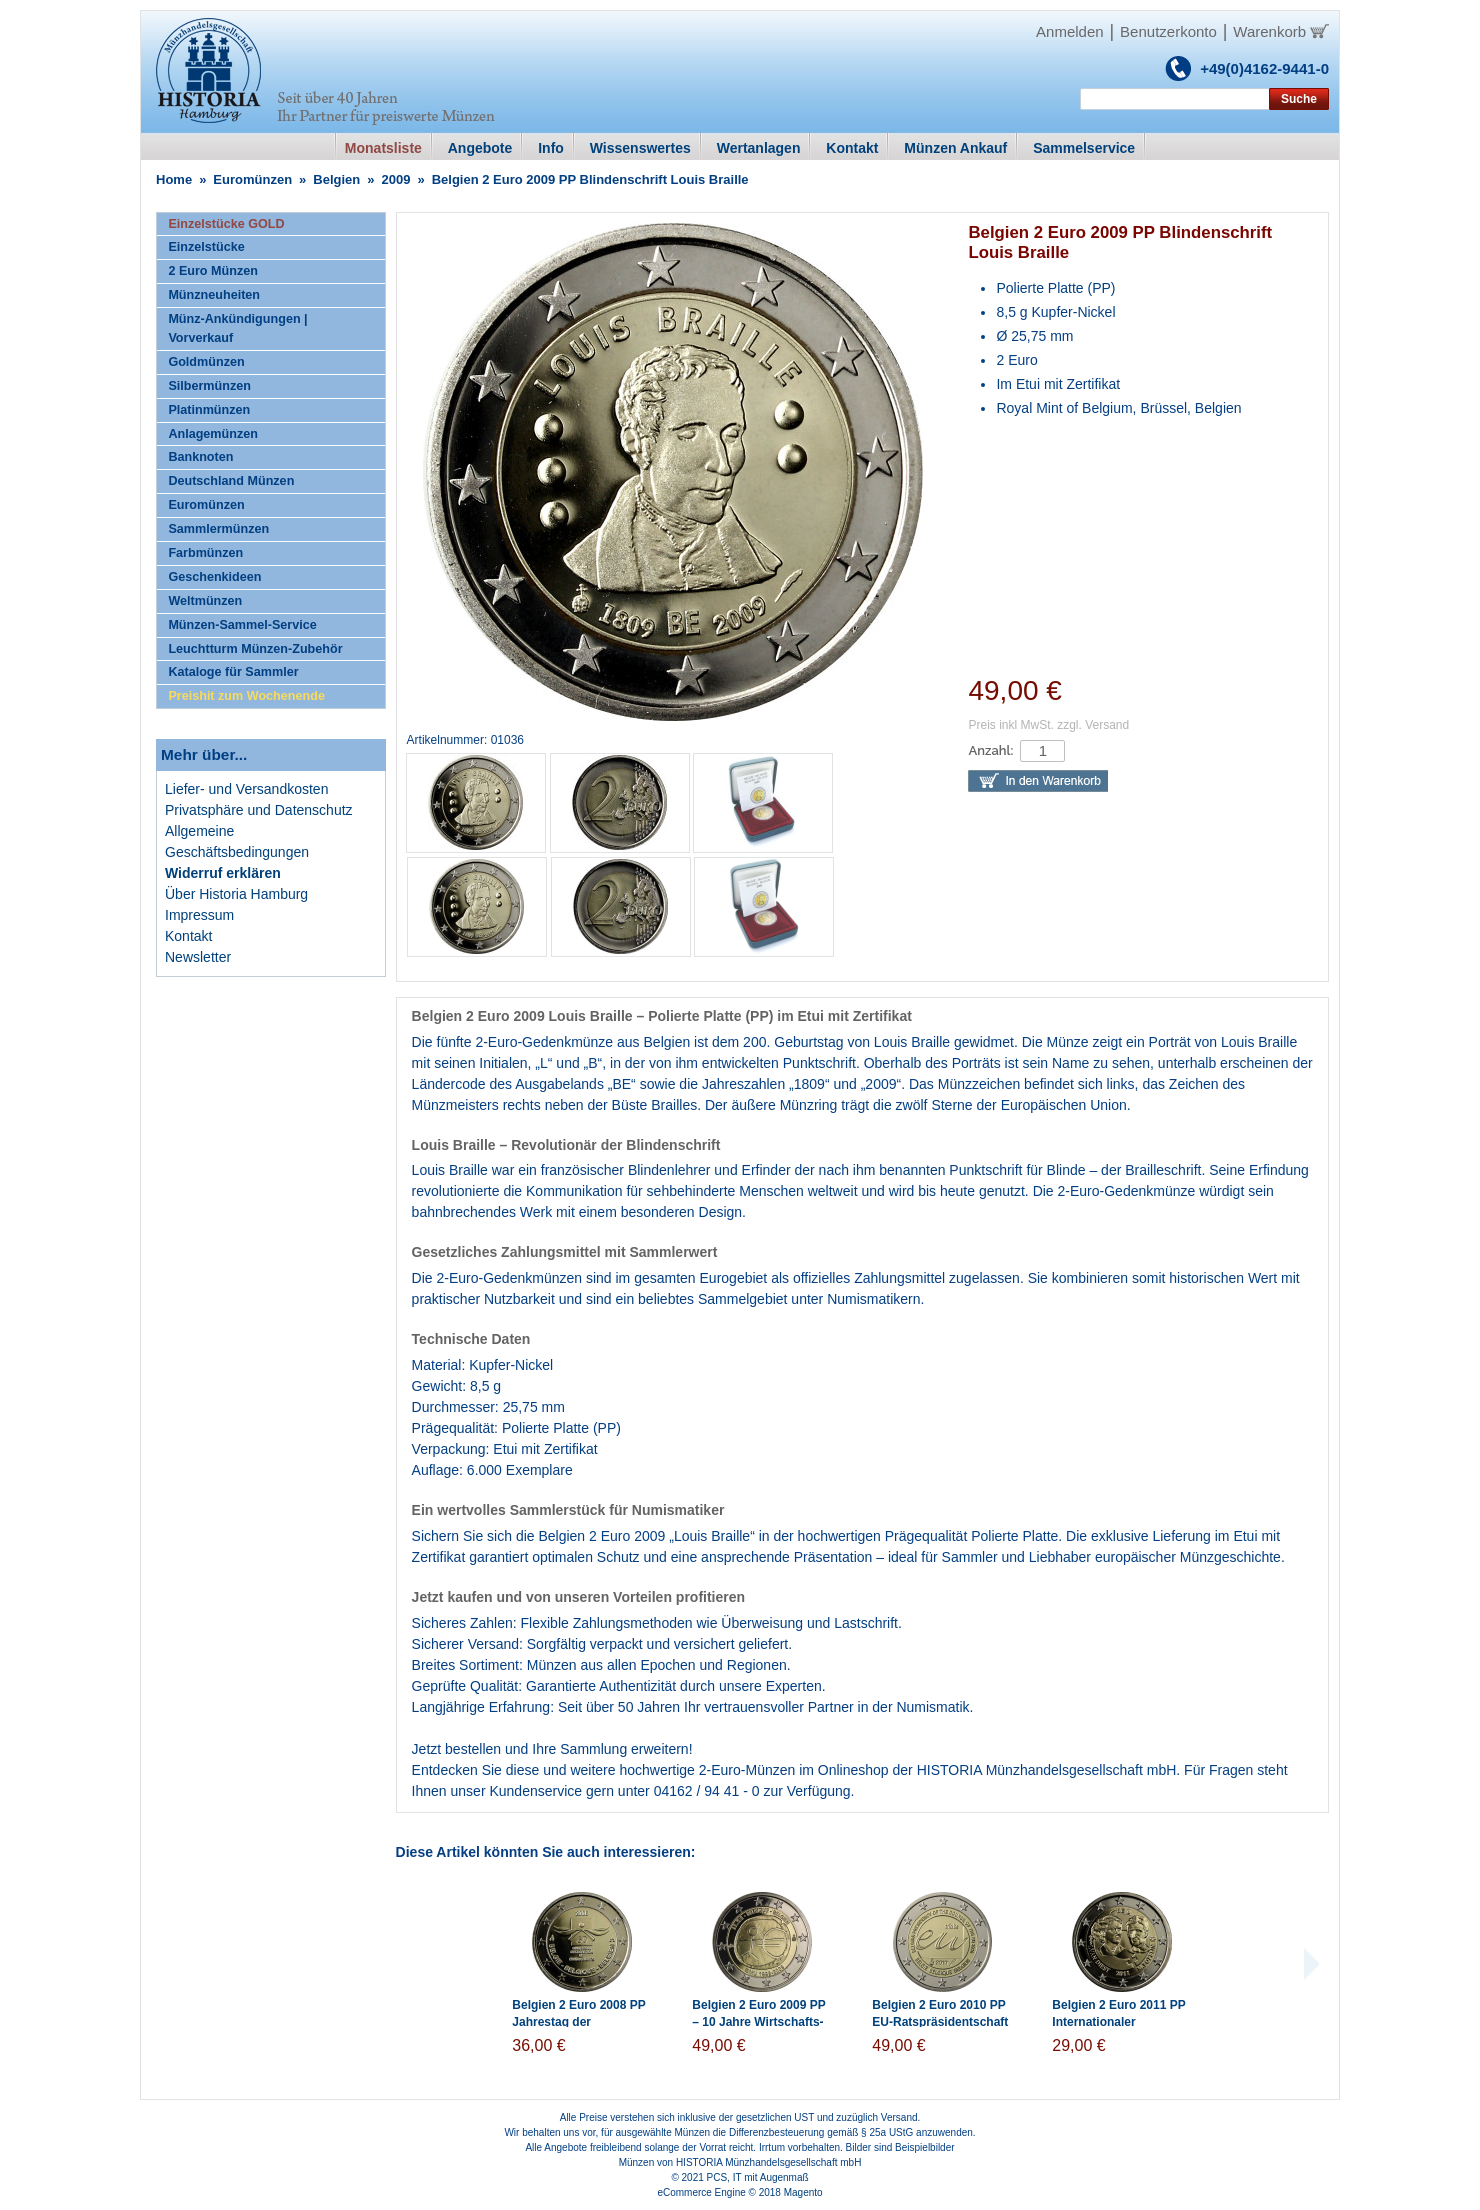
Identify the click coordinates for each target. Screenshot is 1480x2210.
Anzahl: (990, 750)
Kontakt (188, 936)
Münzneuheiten (214, 295)
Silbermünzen (209, 386)
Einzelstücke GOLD (226, 224)
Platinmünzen (209, 410)
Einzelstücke (206, 247)
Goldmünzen (206, 362)
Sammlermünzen (218, 529)
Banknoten (200, 457)
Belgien (336, 179)
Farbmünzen (205, 553)
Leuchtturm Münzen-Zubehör (255, 649)
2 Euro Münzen (213, 271)
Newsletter (198, 957)
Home (174, 179)
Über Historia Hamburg (236, 894)
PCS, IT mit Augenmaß (758, 2177)
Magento (803, 2192)
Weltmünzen (205, 601)
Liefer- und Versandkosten (246, 789)
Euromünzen (252, 179)
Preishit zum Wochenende (246, 696)
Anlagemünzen (213, 434)
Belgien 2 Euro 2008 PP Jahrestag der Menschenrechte (578, 2022)
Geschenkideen (214, 577)
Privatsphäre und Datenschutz (259, 810)
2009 (396, 179)
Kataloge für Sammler (233, 672)
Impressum (199, 915)
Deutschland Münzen (231, 481)
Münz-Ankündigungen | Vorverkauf (237, 328)
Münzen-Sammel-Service (242, 625)
